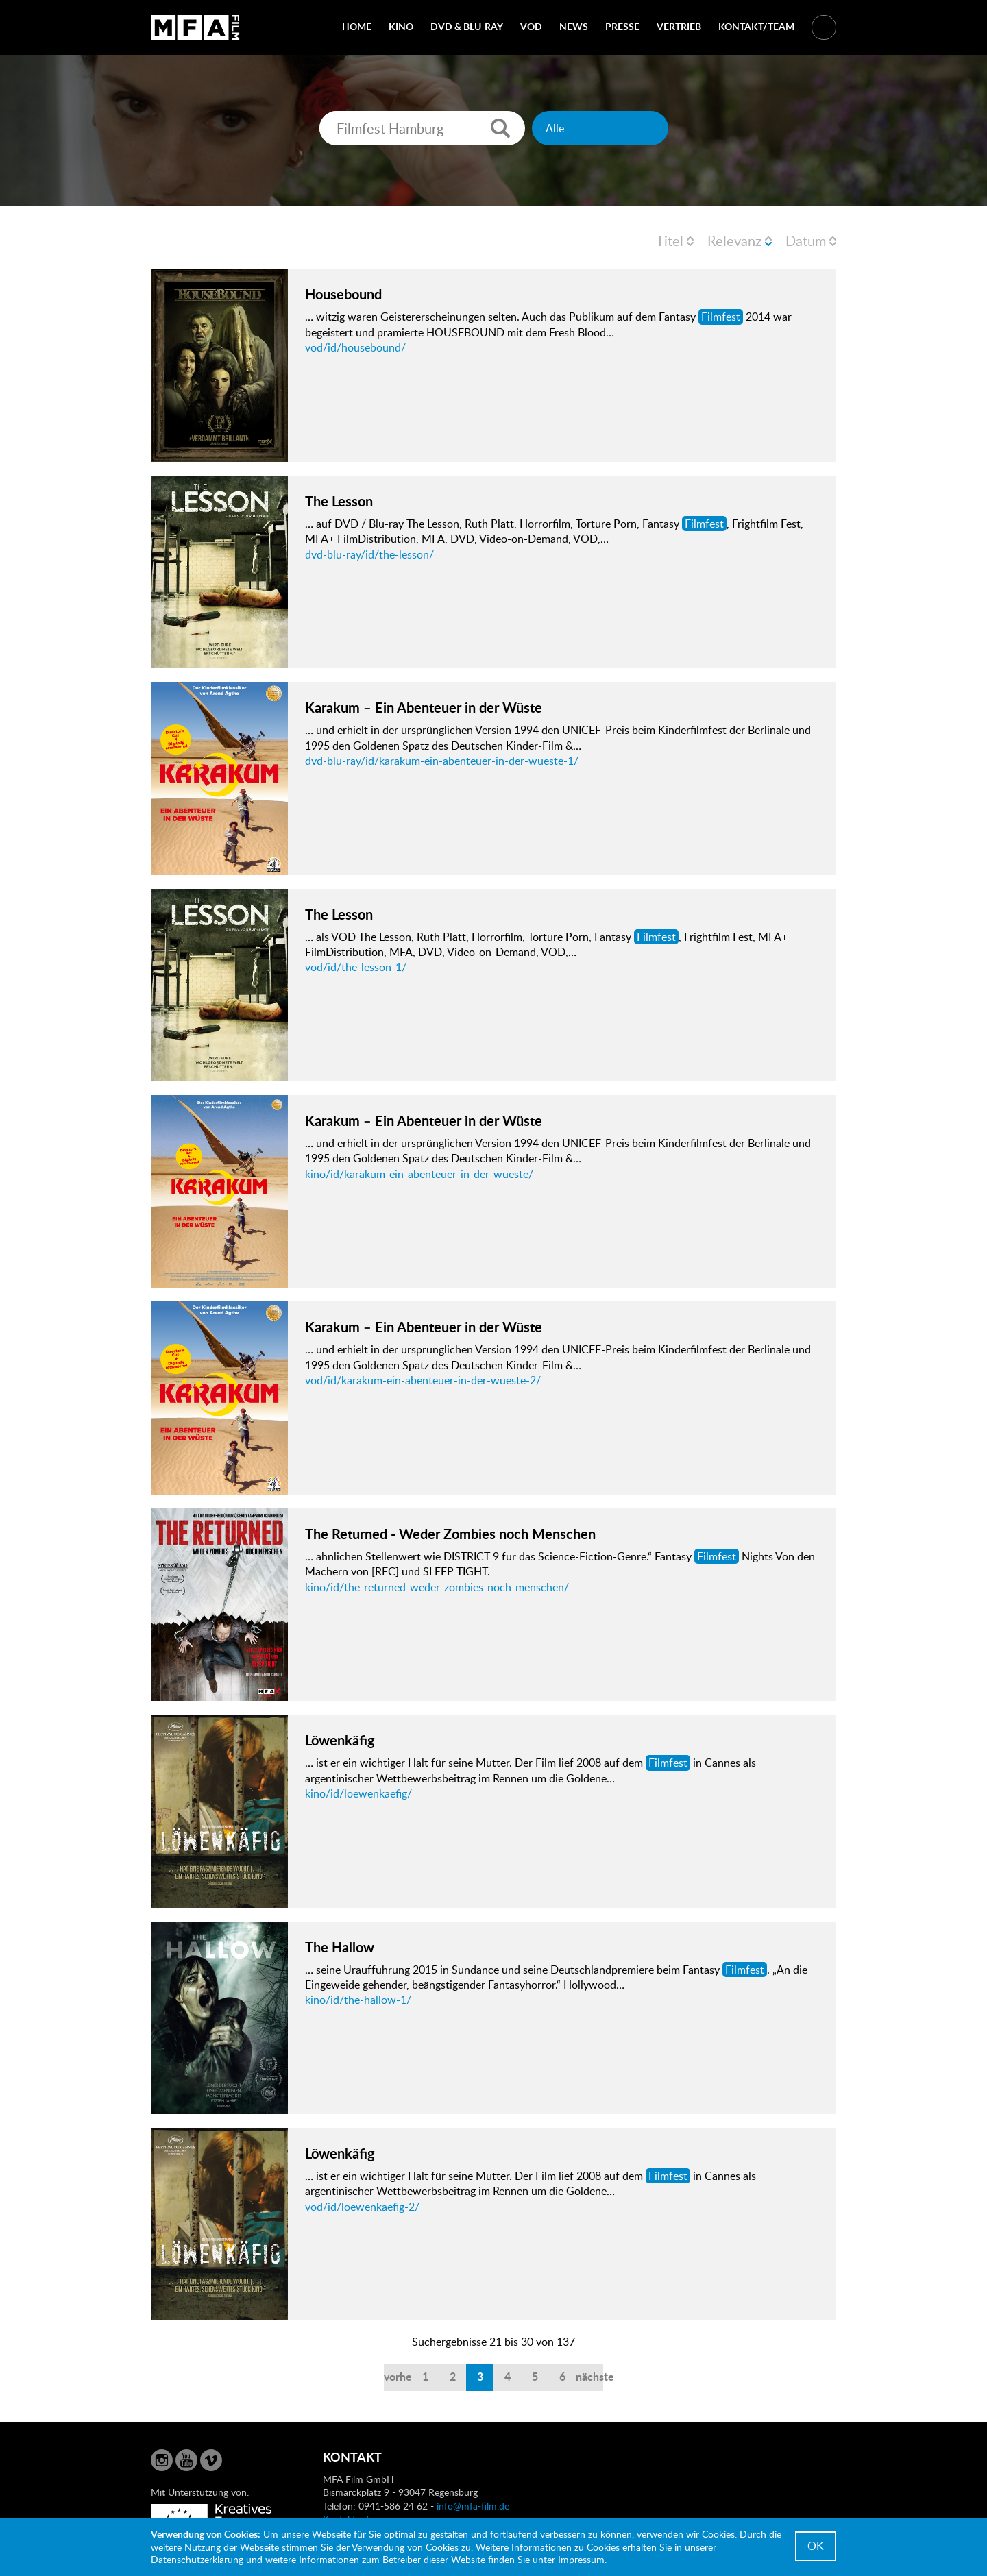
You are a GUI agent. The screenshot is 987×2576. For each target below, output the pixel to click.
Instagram (162, 2460)
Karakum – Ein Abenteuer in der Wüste (423, 707)
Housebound (343, 294)
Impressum (581, 2559)
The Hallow (339, 1946)
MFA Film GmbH (195, 27)
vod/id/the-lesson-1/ (355, 966)
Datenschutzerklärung (197, 2559)
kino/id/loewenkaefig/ (358, 1793)
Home (356, 26)
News (573, 26)
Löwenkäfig (340, 1740)
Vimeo (211, 2460)
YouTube (186, 2460)
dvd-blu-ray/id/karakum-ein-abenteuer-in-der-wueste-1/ (441, 760)
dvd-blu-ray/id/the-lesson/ (369, 554)
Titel (669, 240)
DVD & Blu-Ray (466, 26)
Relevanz (734, 240)
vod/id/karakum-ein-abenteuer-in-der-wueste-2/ (423, 1380)
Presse (622, 26)
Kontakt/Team (756, 26)
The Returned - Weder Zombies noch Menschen (450, 1533)
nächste (589, 2376)
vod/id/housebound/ (355, 347)
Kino (401, 26)
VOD (531, 26)
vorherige (397, 2376)
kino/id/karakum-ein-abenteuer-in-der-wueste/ (419, 1173)
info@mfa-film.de (473, 2505)
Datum (805, 240)
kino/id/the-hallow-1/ (358, 1999)
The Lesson (339, 501)
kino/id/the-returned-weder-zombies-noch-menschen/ (437, 1587)
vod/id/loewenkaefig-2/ (362, 2206)
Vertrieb (679, 26)
